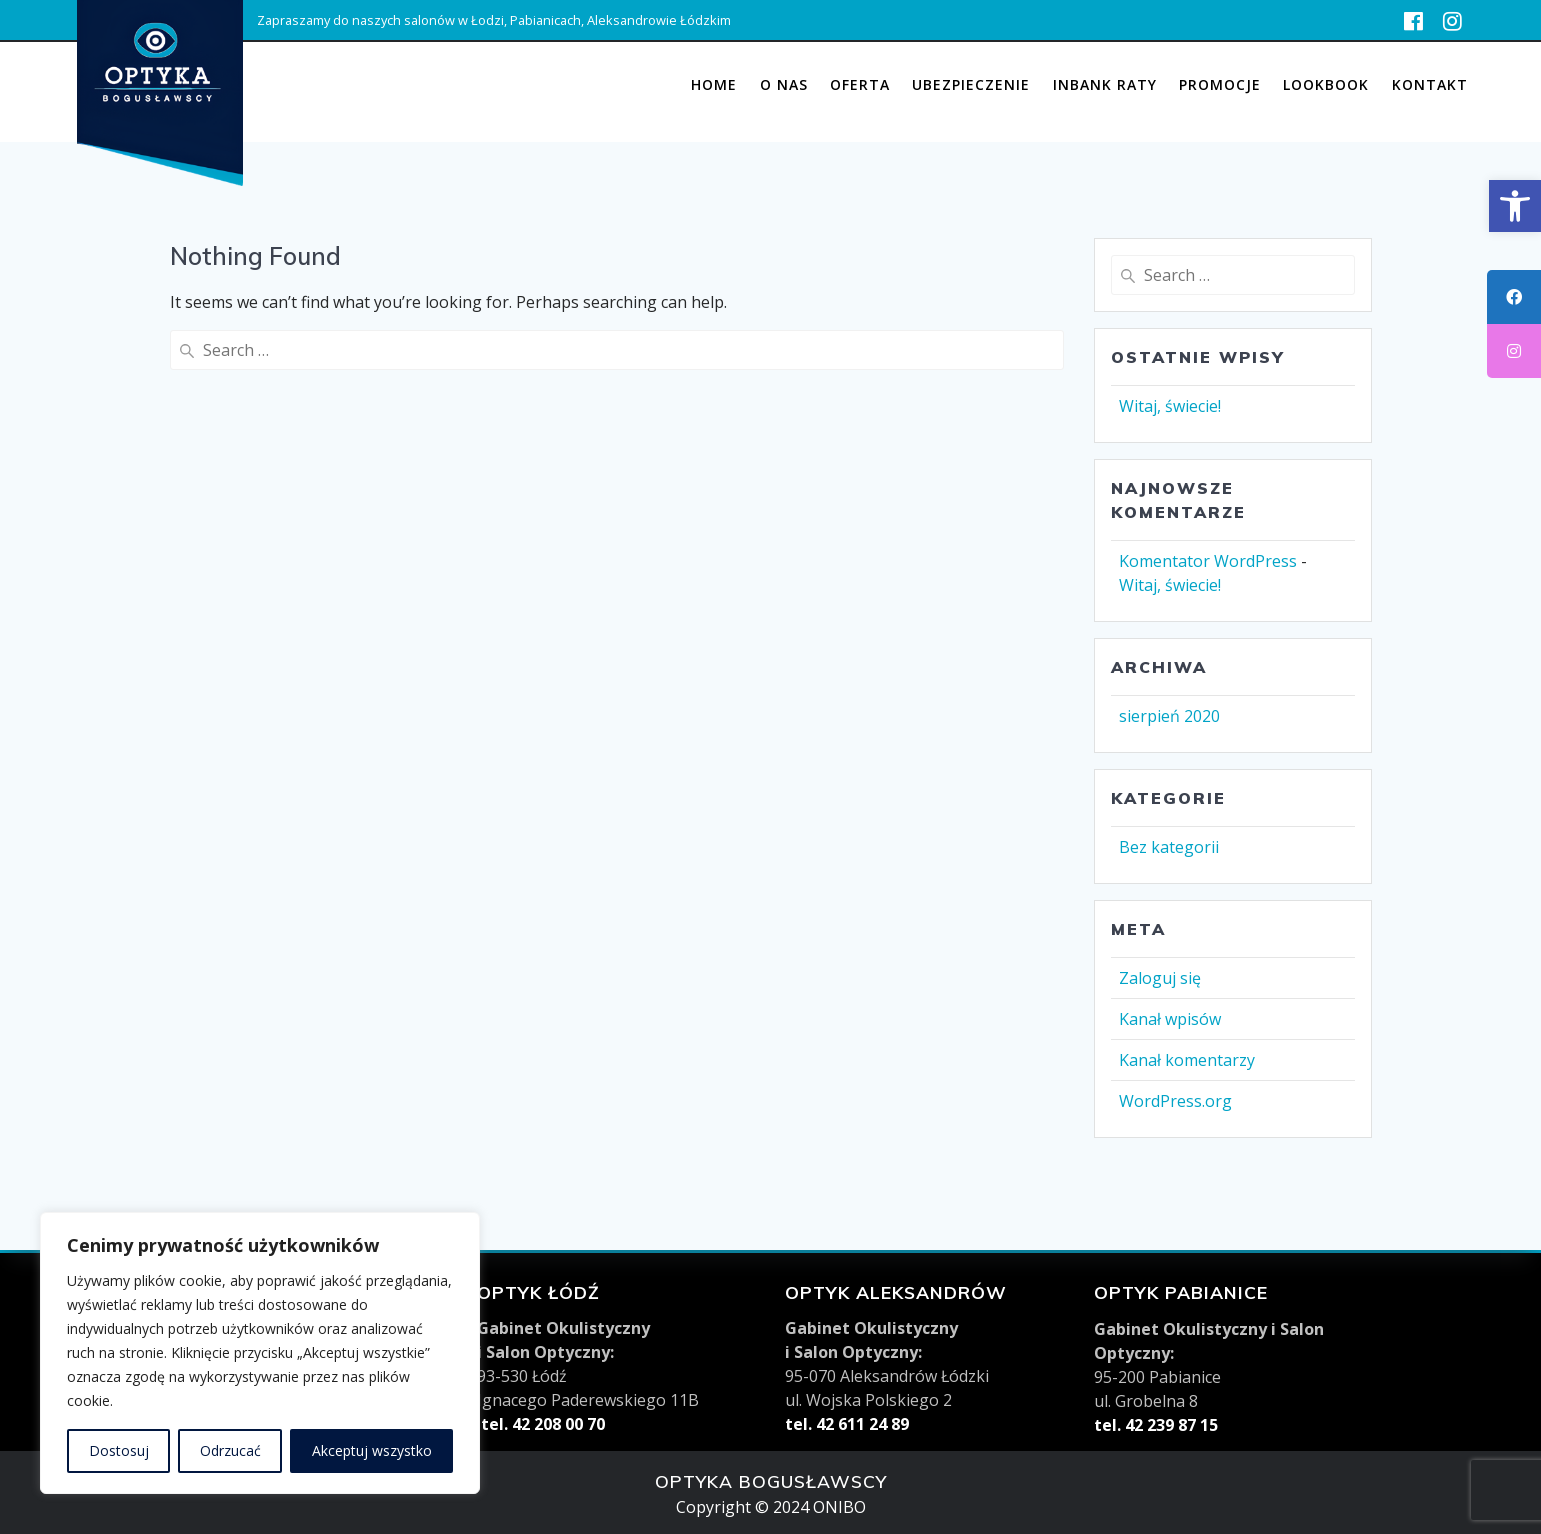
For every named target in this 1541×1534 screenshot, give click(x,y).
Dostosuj (119, 1450)
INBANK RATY (1105, 84)
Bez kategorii (1169, 847)
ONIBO (839, 1507)
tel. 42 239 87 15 (1156, 1425)
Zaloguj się (1160, 978)
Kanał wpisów (1170, 1019)
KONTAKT (1430, 84)
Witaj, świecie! (1170, 406)
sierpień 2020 (1169, 716)
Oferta (860, 84)
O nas (784, 84)
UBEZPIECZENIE (971, 84)
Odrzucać (230, 1450)
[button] (1515, 206)
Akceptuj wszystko (372, 1450)
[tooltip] (1514, 297)
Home (714, 84)
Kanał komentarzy (1187, 1060)
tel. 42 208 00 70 (541, 1424)
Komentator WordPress (1208, 561)
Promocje (1220, 84)
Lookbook (1326, 84)
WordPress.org (1175, 1101)
